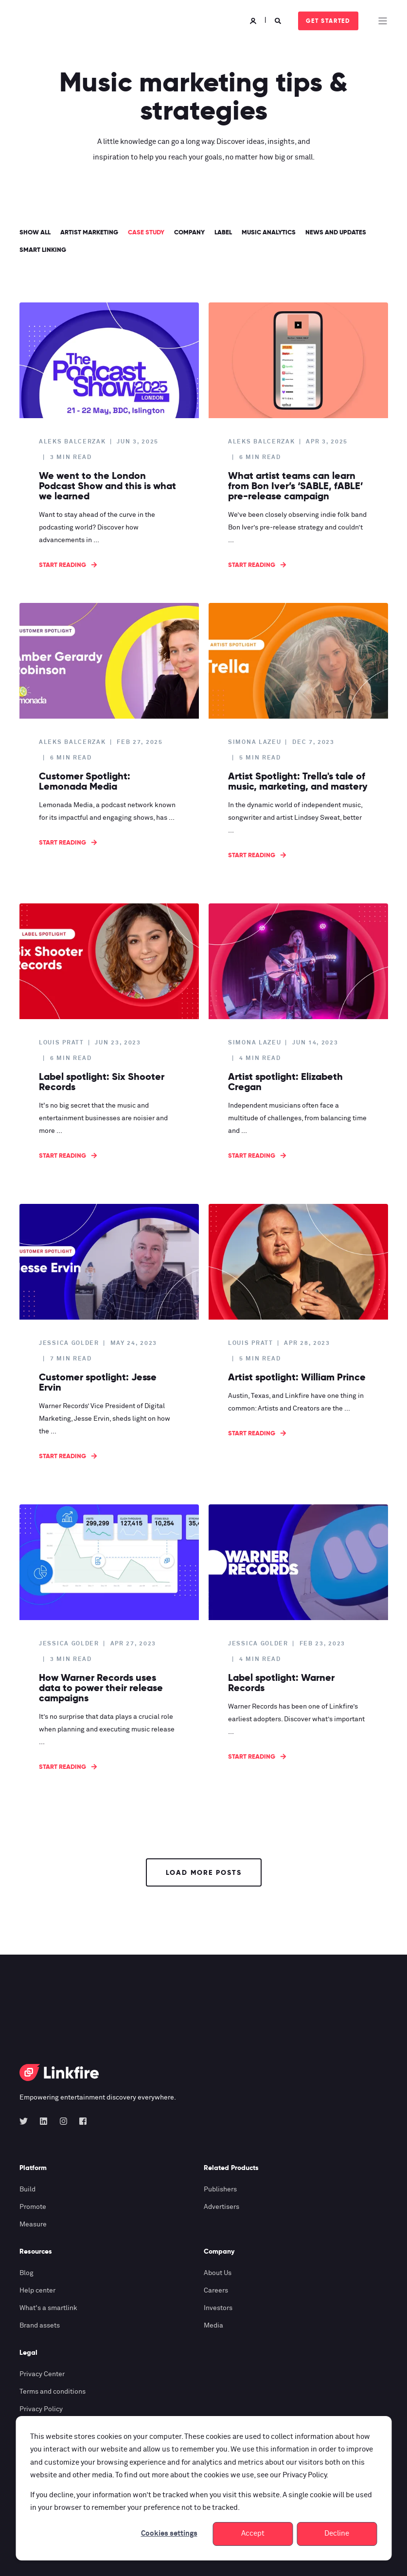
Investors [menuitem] (218, 2308)
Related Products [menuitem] (231, 2168)
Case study (146, 232)
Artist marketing (89, 232)
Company (189, 232)
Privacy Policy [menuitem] (41, 2409)
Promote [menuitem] (32, 2207)
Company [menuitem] (219, 2252)
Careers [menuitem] (216, 2290)
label (223, 232)
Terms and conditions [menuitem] (52, 2391)
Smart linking (42, 250)
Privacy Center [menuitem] (42, 2374)
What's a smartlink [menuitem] (48, 2308)
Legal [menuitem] (28, 2353)
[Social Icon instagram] (63, 2121)
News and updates (335, 232)
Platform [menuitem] (33, 2168)
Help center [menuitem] (37, 2290)
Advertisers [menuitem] (221, 2207)
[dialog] (203, 2488)
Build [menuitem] (27, 2189)
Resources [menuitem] (35, 2252)
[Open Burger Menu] (382, 21)
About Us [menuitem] (217, 2273)
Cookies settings (169, 2533)
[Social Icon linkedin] (43, 2121)
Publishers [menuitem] (220, 2189)
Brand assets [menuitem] (39, 2325)
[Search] (279, 21)
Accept (253, 2533)
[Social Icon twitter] (26, 2121)
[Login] (254, 21)
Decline (336, 2533)
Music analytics (269, 232)
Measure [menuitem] (33, 2224)
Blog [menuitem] (26, 2273)
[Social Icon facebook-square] (80, 2121)
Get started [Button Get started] (328, 20)
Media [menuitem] (213, 2325)
